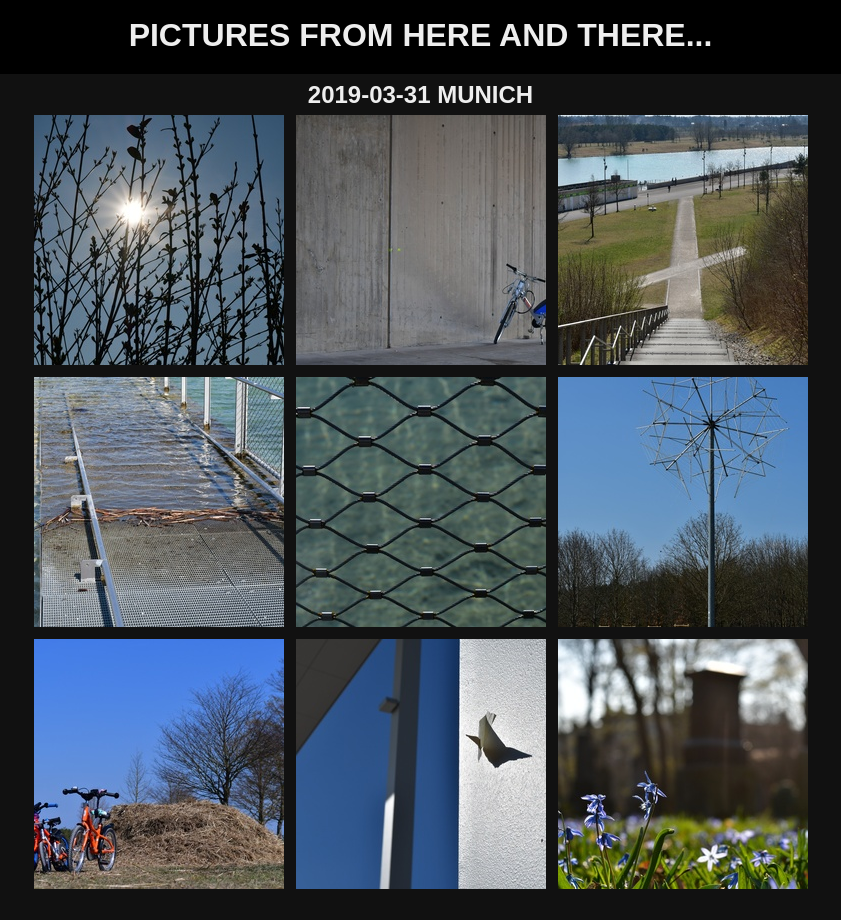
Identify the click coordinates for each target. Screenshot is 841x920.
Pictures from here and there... (421, 35)
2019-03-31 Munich (420, 94)
